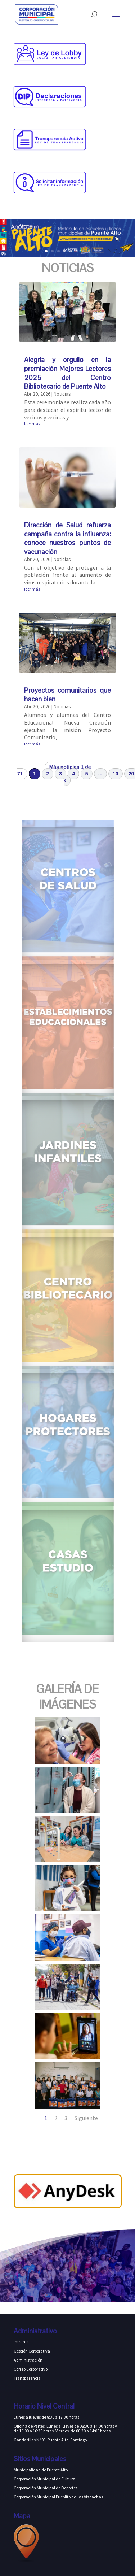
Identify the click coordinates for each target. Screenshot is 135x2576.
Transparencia (27, 2378)
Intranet (21, 2341)
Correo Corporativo (31, 2369)
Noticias (62, 394)
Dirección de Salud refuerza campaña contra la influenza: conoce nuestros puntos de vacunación (67, 538)
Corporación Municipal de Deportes (45, 2487)
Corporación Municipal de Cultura (44, 2478)
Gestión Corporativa (32, 2351)
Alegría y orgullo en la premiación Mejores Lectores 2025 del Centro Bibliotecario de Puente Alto (67, 373)
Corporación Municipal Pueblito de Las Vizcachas (58, 2496)
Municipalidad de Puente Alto (41, 2469)
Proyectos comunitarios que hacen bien (67, 695)
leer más (32, 423)
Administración (28, 2360)
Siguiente (86, 2118)
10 (115, 774)
